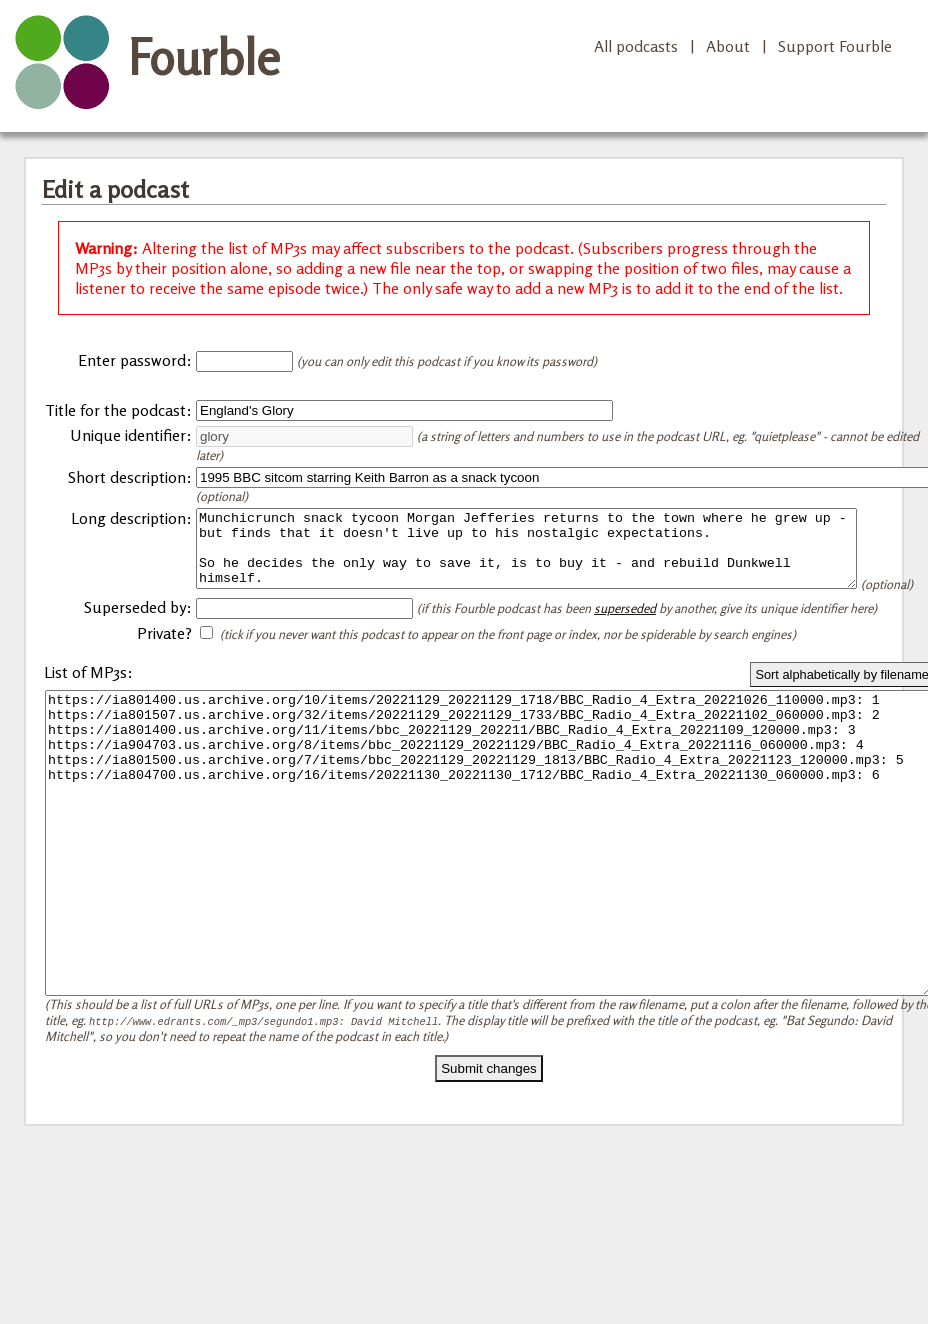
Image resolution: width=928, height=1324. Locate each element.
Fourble (204, 57)
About (728, 46)
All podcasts (636, 46)
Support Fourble (835, 46)
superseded (625, 635)
